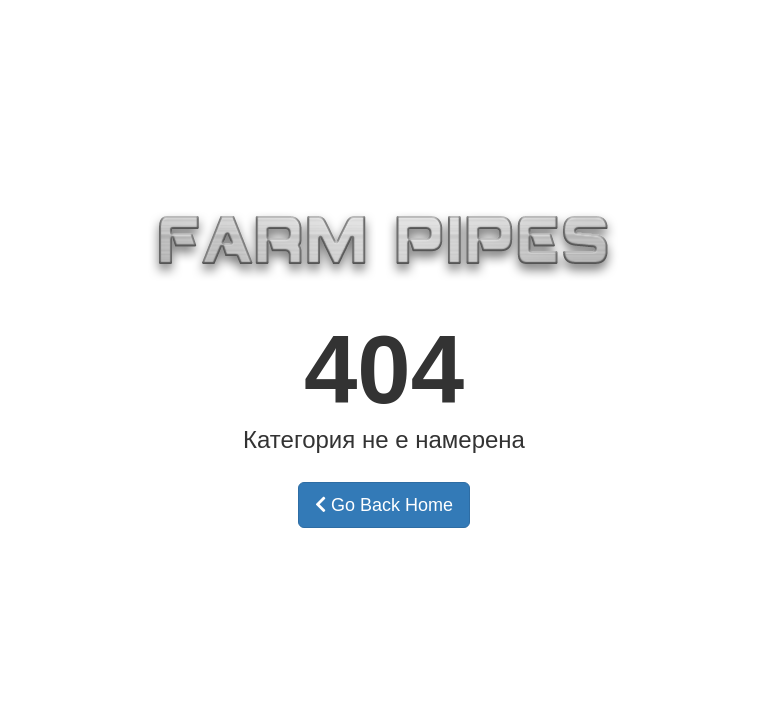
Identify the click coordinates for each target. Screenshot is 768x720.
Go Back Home (384, 505)
